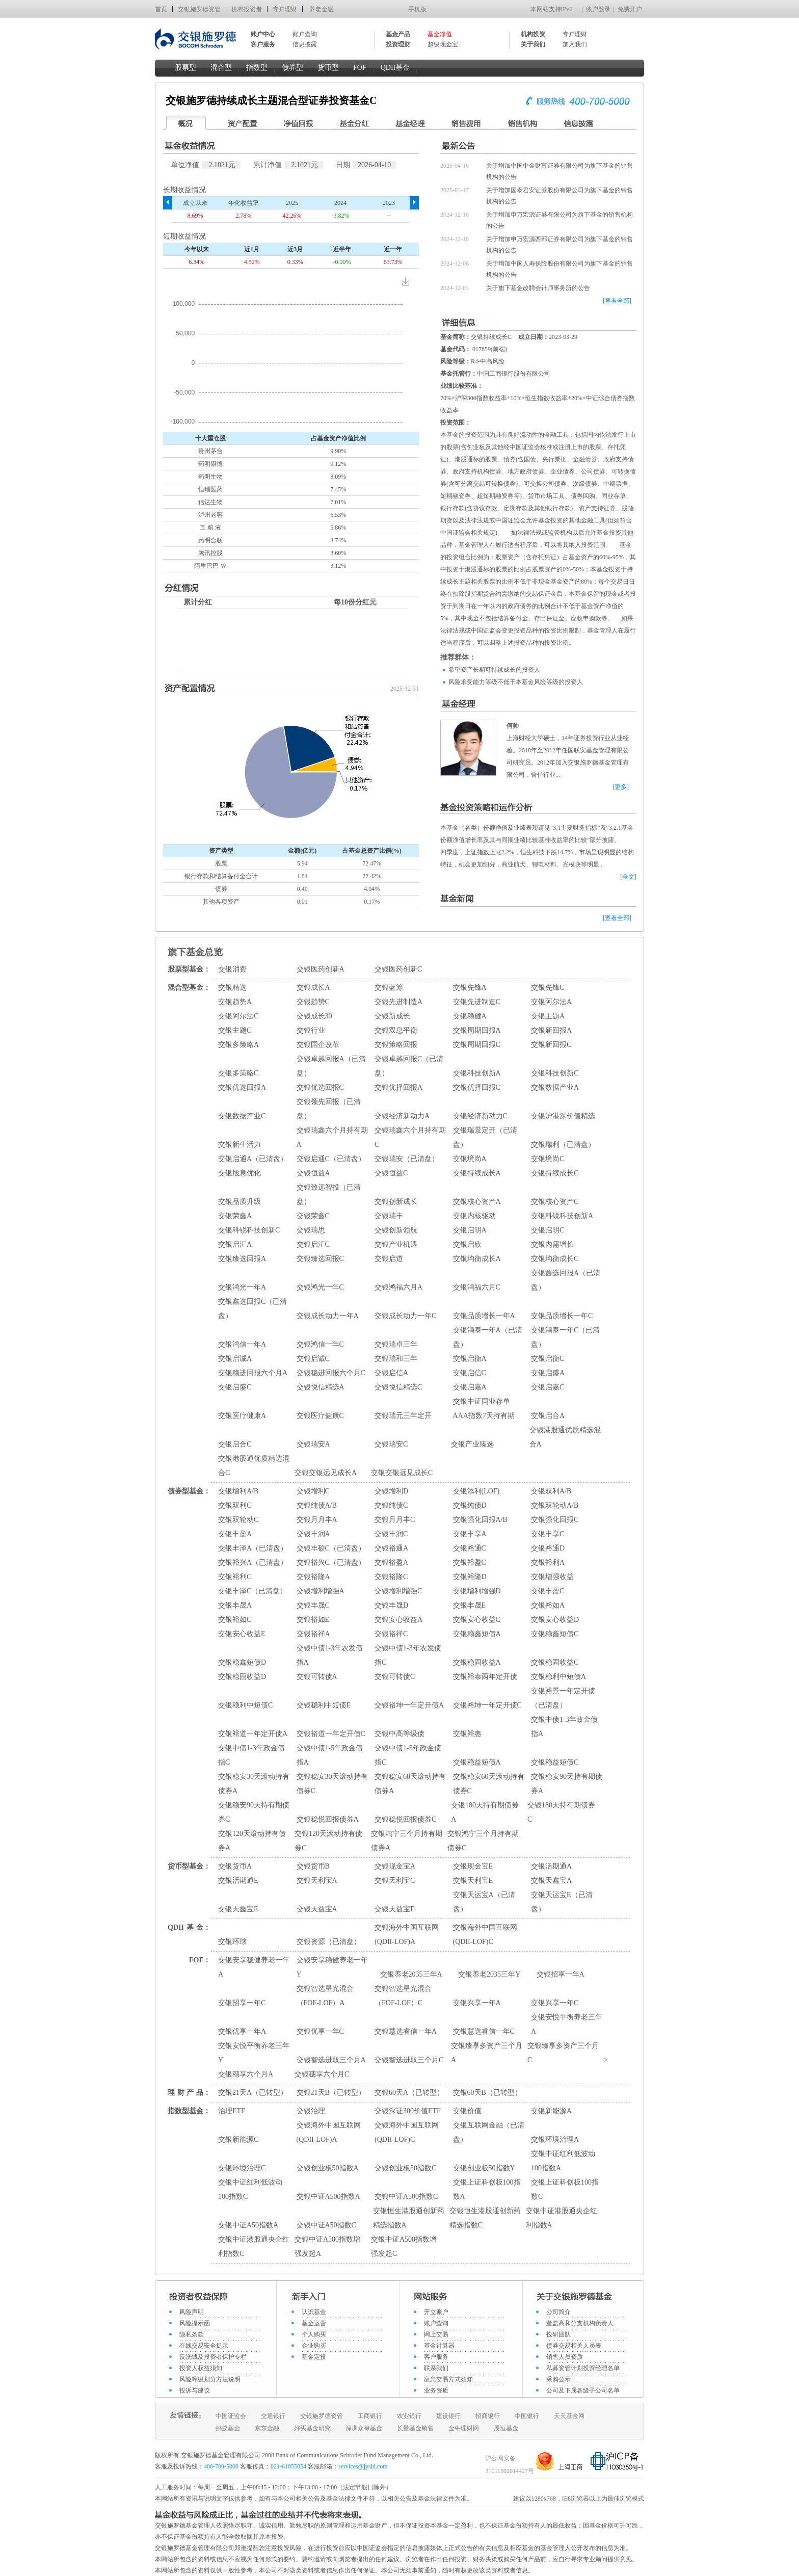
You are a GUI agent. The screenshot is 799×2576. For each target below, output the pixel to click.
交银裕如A (548, 1605)
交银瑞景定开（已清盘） (485, 1137)
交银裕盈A (391, 1562)
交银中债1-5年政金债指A (330, 1755)
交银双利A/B (551, 1491)
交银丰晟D (391, 1605)
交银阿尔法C (238, 1016)
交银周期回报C (476, 1044)
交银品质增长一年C (562, 1316)
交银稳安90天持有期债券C (253, 1812)
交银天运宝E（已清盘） (562, 1902)
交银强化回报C (554, 1519)
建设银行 (448, 2416)
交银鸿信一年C (320, 1344)
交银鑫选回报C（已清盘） (252, 1309)
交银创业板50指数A (328, 2168)
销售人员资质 (564, 2356)
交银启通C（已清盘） (331, 1159)
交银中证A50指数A (248, 2225)
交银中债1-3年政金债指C (251, 1755)
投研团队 (558, 2334)
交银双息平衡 (396, 1030)
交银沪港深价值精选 (563, 1116)
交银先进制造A (398, 1002)
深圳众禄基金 (363, 2428)
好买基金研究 (312, 2428)
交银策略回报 (396, 1044)
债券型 (292, 67)
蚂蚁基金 (228, 2428)
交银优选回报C (320, 1087)
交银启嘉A (470, 1387)
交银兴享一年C (554, 2003)
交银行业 (311, 1030)
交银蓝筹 (389, 987)
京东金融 (267, 2428)
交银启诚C (313, 1358)
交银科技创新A (477, 1073)
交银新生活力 (239, 1144)
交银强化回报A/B (480, 1519)
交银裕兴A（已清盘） (252, 1562)
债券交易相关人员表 (573, 2345)
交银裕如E (313, 1619)
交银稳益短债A (477, 1762)
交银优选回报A (242, 1087)
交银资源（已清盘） (329, 1942)
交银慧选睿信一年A (406, 2031)
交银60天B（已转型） (487, 2092)
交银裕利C (234, 1577)
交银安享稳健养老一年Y (332, 1967)
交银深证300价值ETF (408, 2111)
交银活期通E (238, 1880)
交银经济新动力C (480, 1116)
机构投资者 (246, 9)
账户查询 (304, 34)
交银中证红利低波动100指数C (250, 2189)
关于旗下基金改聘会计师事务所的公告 (538, 288)
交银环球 (232, 1942)
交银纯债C (391, 1505)
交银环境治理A (555, 2139)
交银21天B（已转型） (331, 2092)
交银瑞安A (313, 1444)
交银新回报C (551, 1044)
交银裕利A (548, 1562)
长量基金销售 (415, 2428)
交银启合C (234, 1444)
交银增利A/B (238, 1491)
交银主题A (548, 1016)
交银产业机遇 (396, 1244)
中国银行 (527, 2416)
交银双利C (234, 1505)
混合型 (221, 67)
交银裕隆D (470, 1577)
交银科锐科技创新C (249, 1230)
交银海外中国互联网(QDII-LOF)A (407, 1935)
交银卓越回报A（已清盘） (331, 1066)
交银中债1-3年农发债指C (408, 1655)
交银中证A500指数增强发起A (327, 2246)
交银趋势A (235, 1002)
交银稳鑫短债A (477, 1634)
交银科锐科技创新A (562, 1216)
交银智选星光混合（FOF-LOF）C (403, 1996)
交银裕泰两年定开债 (485, 1676)
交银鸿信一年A (242, 1344)
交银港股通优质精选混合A (565, 1437)
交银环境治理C (241, 2168)
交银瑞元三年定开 (403, 1416)
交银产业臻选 (472, 1444)
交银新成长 (392, 1016)
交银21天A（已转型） (252, 2092)
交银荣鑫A (235, 1216)
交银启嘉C (547, 1387)
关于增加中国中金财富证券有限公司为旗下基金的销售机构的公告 (559, 171)
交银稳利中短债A (558, 1676)
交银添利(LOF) (476, 1491)
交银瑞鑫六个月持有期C (410, 1137)
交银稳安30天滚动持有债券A (253, 1784)
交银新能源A (551, 2111)
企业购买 (314, 2345)
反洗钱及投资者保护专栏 (213, 2356)
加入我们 (575, 44)
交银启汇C (313, 1244)
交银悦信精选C (398, 1387)
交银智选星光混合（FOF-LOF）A (325, 1996)
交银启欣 (467, 1244)
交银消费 (232, 969)
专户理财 (285, 9)
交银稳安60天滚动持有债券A (410, 1784)
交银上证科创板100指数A (487, 2189)
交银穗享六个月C (322, 2074)
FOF (359, 67)
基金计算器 (439, 2345)
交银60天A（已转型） (409, 2092)
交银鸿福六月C (476, 1287)
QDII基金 (395, 67)
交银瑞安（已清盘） (407, 1159)
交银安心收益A (398, 1619)
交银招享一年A (560, 1974)
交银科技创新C (554, 1073)
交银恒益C (391, 1173)
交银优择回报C (476, 1087)
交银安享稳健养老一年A (253, 1967)
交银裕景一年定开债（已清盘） (563, 1698)
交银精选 (232, 987)
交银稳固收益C (554, 1662)
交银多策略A (238, 1044)
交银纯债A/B (317, 1505)
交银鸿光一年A (242, 1287)
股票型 (185, 67)
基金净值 (440, 34)
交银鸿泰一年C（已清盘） (565, 1337)
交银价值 (467, 2111)
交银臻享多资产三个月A (486, 2053)
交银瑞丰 (389, 1216)
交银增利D (391, 1491)
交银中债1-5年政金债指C (408, 1755)
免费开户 (630, 9)
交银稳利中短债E (324, 1705)
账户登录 (598, 9)
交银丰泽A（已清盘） (252, 1548)
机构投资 (533, 34)
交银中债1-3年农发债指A (330, 1655)
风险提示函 (194, 2323)
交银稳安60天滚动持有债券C (488, 1784)
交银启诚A (235, 1358)
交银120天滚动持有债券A (252, 1841)
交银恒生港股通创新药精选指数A (408, 2218)
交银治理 (311, 2111)
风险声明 (191, 2312)
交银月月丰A (317, 1519)
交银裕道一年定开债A (252, 1734)
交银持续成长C (554, 1173)
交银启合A (548, 1416)
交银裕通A (391, 1548)
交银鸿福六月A (398, 1287)
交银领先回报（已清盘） (329, 1109)
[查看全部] (617, 300)
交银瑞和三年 (396, 1358)
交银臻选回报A (242, 1259)
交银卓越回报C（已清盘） (409, 1066)
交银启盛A (548, 1373)
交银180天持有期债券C (561, 1812)
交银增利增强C (398, 1591)
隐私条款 (191, 2334)
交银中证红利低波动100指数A (563, 2161)
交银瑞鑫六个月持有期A (332, 1137)
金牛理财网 (463, 2428)
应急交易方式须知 (448, 2379)
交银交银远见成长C (402, 1473)
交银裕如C (234, 1619)
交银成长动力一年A (328, 1316)
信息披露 (304, 44)
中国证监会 (231, 2416)
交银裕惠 (467, 1734)
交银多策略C (238, 1073)
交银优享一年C (320, 2031)
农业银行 (409, 2416)
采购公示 (558, 2379)
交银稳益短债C (554, 1762)
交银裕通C (469, 1548)
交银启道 (389, 1259)
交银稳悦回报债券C (405, 1819)
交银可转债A (317, 1676)
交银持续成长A (477, 1173)
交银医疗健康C (320, 1416)
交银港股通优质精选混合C (253, 1466)
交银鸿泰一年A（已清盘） (487, 1337)
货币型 (328, 67)
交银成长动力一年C (405, 1316)
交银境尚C (547, 1159)
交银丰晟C (313, 1605)
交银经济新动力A (402, 1116)
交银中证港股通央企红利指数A (561, 2218)
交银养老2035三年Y (489, 1974)
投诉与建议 (194, 2390)
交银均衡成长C (554, 1259)
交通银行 (273, 2416)
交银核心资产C (554, 1201)
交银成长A (313, 987)
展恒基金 (506, 2428)
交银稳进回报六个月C (331, 1373)
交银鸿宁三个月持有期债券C (483, 1841)
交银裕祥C (391, 1634)
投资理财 (398, 44)
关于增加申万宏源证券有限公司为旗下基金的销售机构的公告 (559, 220)
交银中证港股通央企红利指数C (253, 2246)
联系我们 (436, 2368)
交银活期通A (551, 1866)
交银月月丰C (395, 1519)
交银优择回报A (398, 1087)
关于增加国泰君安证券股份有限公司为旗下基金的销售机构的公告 (559, 196)
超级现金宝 (443, 44)
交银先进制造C (476, 1002)
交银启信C (469, 1373)
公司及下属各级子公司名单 (583, 2390)
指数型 (257, 67)
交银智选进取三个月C (409, 2060)
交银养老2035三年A (411, 1974)
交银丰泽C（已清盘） (252, 1591)
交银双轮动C (238, 1519)
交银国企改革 (318, 1044)
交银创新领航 (396, 1230)
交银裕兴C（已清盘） (331, 1562)
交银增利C (313, 1491)
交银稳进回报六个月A (252, 1373)
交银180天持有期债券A (485, 1812)
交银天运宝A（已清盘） (484, 1902)
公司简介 (558, 2312)
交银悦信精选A (320, 1387)
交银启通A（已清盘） (252, 1159)
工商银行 (370, 2416)
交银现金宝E (473, 1866)
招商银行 (487, 2416)
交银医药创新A (320, 969)
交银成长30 (314, 1016)
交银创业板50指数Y (484, 2168)
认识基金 (314, 2312)
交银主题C (234, 1030)
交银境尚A (470, 1159)
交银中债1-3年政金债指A (564, 1727)
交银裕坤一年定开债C (487, 1705)
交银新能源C (238, 2139)
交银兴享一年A (477, 2003)
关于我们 (533, 44)
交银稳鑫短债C (554, 1634)
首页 (161, 9)
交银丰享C (547, 1534)
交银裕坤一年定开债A (409, 1705)
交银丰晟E (469, 1605)
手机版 (417, 9)
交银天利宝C (395, 1880)
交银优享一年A (242, 2031)
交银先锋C (547, 987)
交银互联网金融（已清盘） (488, 2132)
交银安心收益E (241, 1634)
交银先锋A (470, 987)
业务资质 (436, 2390)
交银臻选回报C (320, 1259)
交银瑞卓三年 (396, 1344)
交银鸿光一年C (320, 1287)
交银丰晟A (235, 1605)
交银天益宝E (395, 1909)
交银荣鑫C (313, 1216)
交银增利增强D (477, 1591)
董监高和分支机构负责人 (580, 2323)
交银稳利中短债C (245, 1705)
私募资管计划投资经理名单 (583, 2368)
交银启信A (391, 1373)
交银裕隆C (391, 1577)
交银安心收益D (555, 1619)
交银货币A (235, 1866)
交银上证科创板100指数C (565, 2189)
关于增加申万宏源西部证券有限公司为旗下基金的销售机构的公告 (559, 244)
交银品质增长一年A (484, 1316)
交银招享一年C (241, 2003)
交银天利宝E (473, 1880)
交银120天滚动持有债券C (328, 1841)
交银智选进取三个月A (331, 2060)
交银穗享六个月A (245, 2074)
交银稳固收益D (242, 1676)
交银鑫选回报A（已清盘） (565, 1280)
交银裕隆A (313, 1577)
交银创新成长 (396, 1201)
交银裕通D (548, 1548)
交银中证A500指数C (406, 2196)
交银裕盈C (469, 1562)
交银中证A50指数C (326, 2225)
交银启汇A (235, 1244)
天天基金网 (569, 2416)
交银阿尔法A (551, 1002)
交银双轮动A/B (554, 1505)
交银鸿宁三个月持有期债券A (406, 1841)
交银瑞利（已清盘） (563, 1144)
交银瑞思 (311, 1230)
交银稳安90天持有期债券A (566, 1784)
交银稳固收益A (477, 1662)
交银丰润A (313, 1534)
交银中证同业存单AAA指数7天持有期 (484, 1409)
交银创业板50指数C (405, 2168)
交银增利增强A (320, 1591)
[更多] (620, 787)
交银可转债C (395, 1676)
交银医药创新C (398, 969)
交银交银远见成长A (326, 1473)
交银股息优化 (239, 1173)
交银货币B (313, 1866)
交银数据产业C (241, 1116)
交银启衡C (547, 1358)
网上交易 (436, 2334)
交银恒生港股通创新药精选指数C (485, 2218)
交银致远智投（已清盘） (329, 1194)
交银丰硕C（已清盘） (331, 1548)
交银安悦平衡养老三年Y (253, 2053)
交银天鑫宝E (238, 1909)
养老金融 (321, 9)
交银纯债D (470, 1505)
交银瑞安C (391, 1444)
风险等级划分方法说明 (210, 2379)
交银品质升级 (239, 1201)
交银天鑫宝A (551, 1880)
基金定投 (314, 2356)
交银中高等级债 (399, 1734)
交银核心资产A (477, 1201)
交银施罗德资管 (199, 9)
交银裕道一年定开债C (331, 1734)
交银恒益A (313, 1173)
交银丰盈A (235, 1534)
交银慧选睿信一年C (484, 2031)
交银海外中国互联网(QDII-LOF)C (485, 1935)
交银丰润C (391, 1534)
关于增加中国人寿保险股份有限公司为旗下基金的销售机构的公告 (559, 269)
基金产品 (398, 34)
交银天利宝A (317, 1880)
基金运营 (314, 2323)
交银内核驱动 (474, 1216)
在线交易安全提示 (203, 2345)
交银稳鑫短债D (242, 1662)
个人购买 (314, 2334)
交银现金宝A (395, 1866)
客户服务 (436, 2356)
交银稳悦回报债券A (328, 1819)
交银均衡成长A (477, 1259)
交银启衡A (470, 1358)
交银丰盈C (547, 1591)
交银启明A (470, 1230)
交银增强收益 (552, 1577)
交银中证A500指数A (328, 2196)
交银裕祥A (313, 1634)
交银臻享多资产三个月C (563, 2053)
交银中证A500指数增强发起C (404, 2246)
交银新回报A (551, 1030)
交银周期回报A (477, 1030)
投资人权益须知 (200, 2368)
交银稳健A (470, 1016)
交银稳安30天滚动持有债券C (332, 1784)
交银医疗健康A (242, 1416)
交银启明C (547, 1230)
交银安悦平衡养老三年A (566, 2024)
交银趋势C (313, 1002)
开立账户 (436, 2312)
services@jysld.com (363, 2466)
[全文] (628, 876)
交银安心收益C (476, 1619)
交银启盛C (234, 1387)
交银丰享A (470, 1534)
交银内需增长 (552, 1244)
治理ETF (231, 2111)
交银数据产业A (555, 1087)
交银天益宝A (317, 1909)
